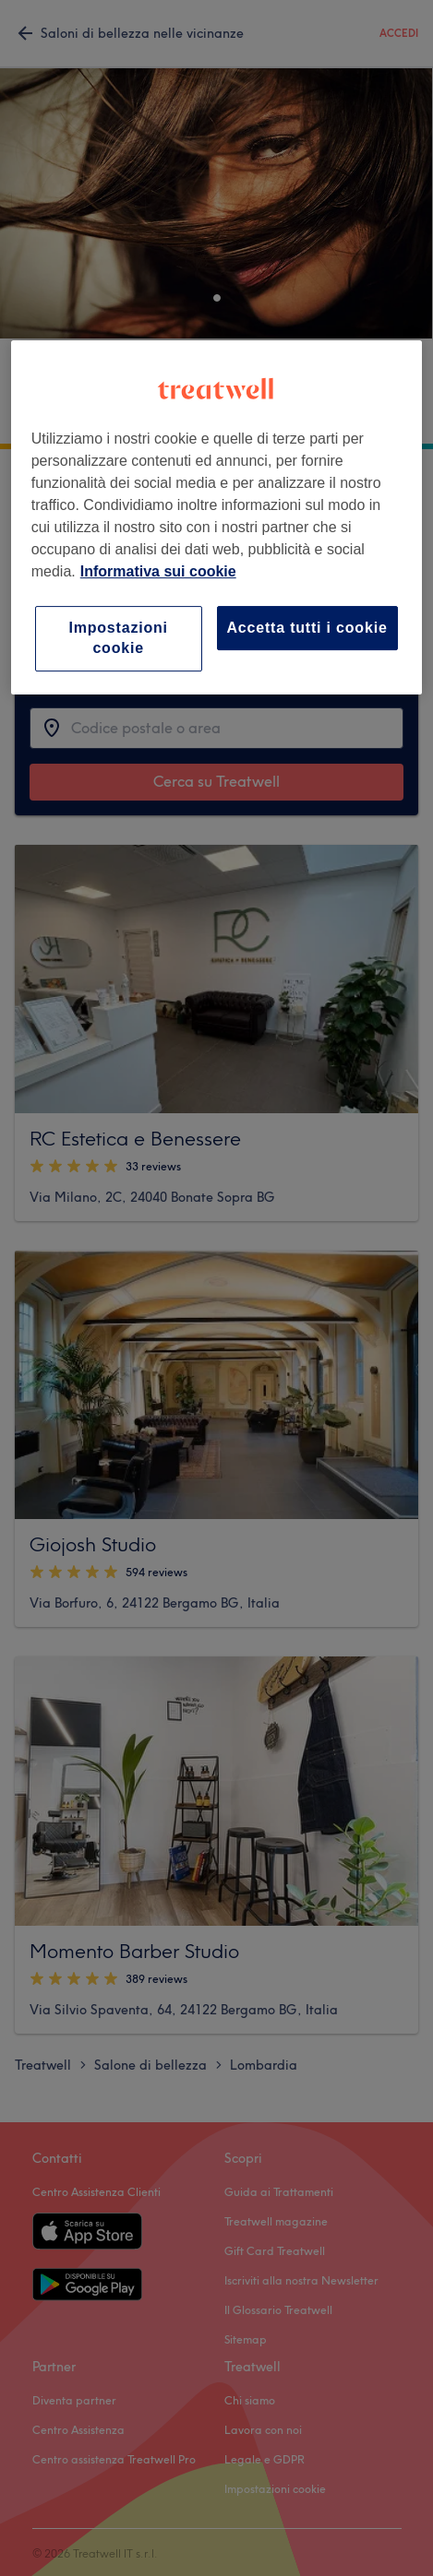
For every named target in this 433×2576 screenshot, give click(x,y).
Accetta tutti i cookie (307, 627)
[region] (217, 517)
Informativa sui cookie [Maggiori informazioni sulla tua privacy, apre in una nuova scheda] (158, 571)
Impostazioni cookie (117, 638)
